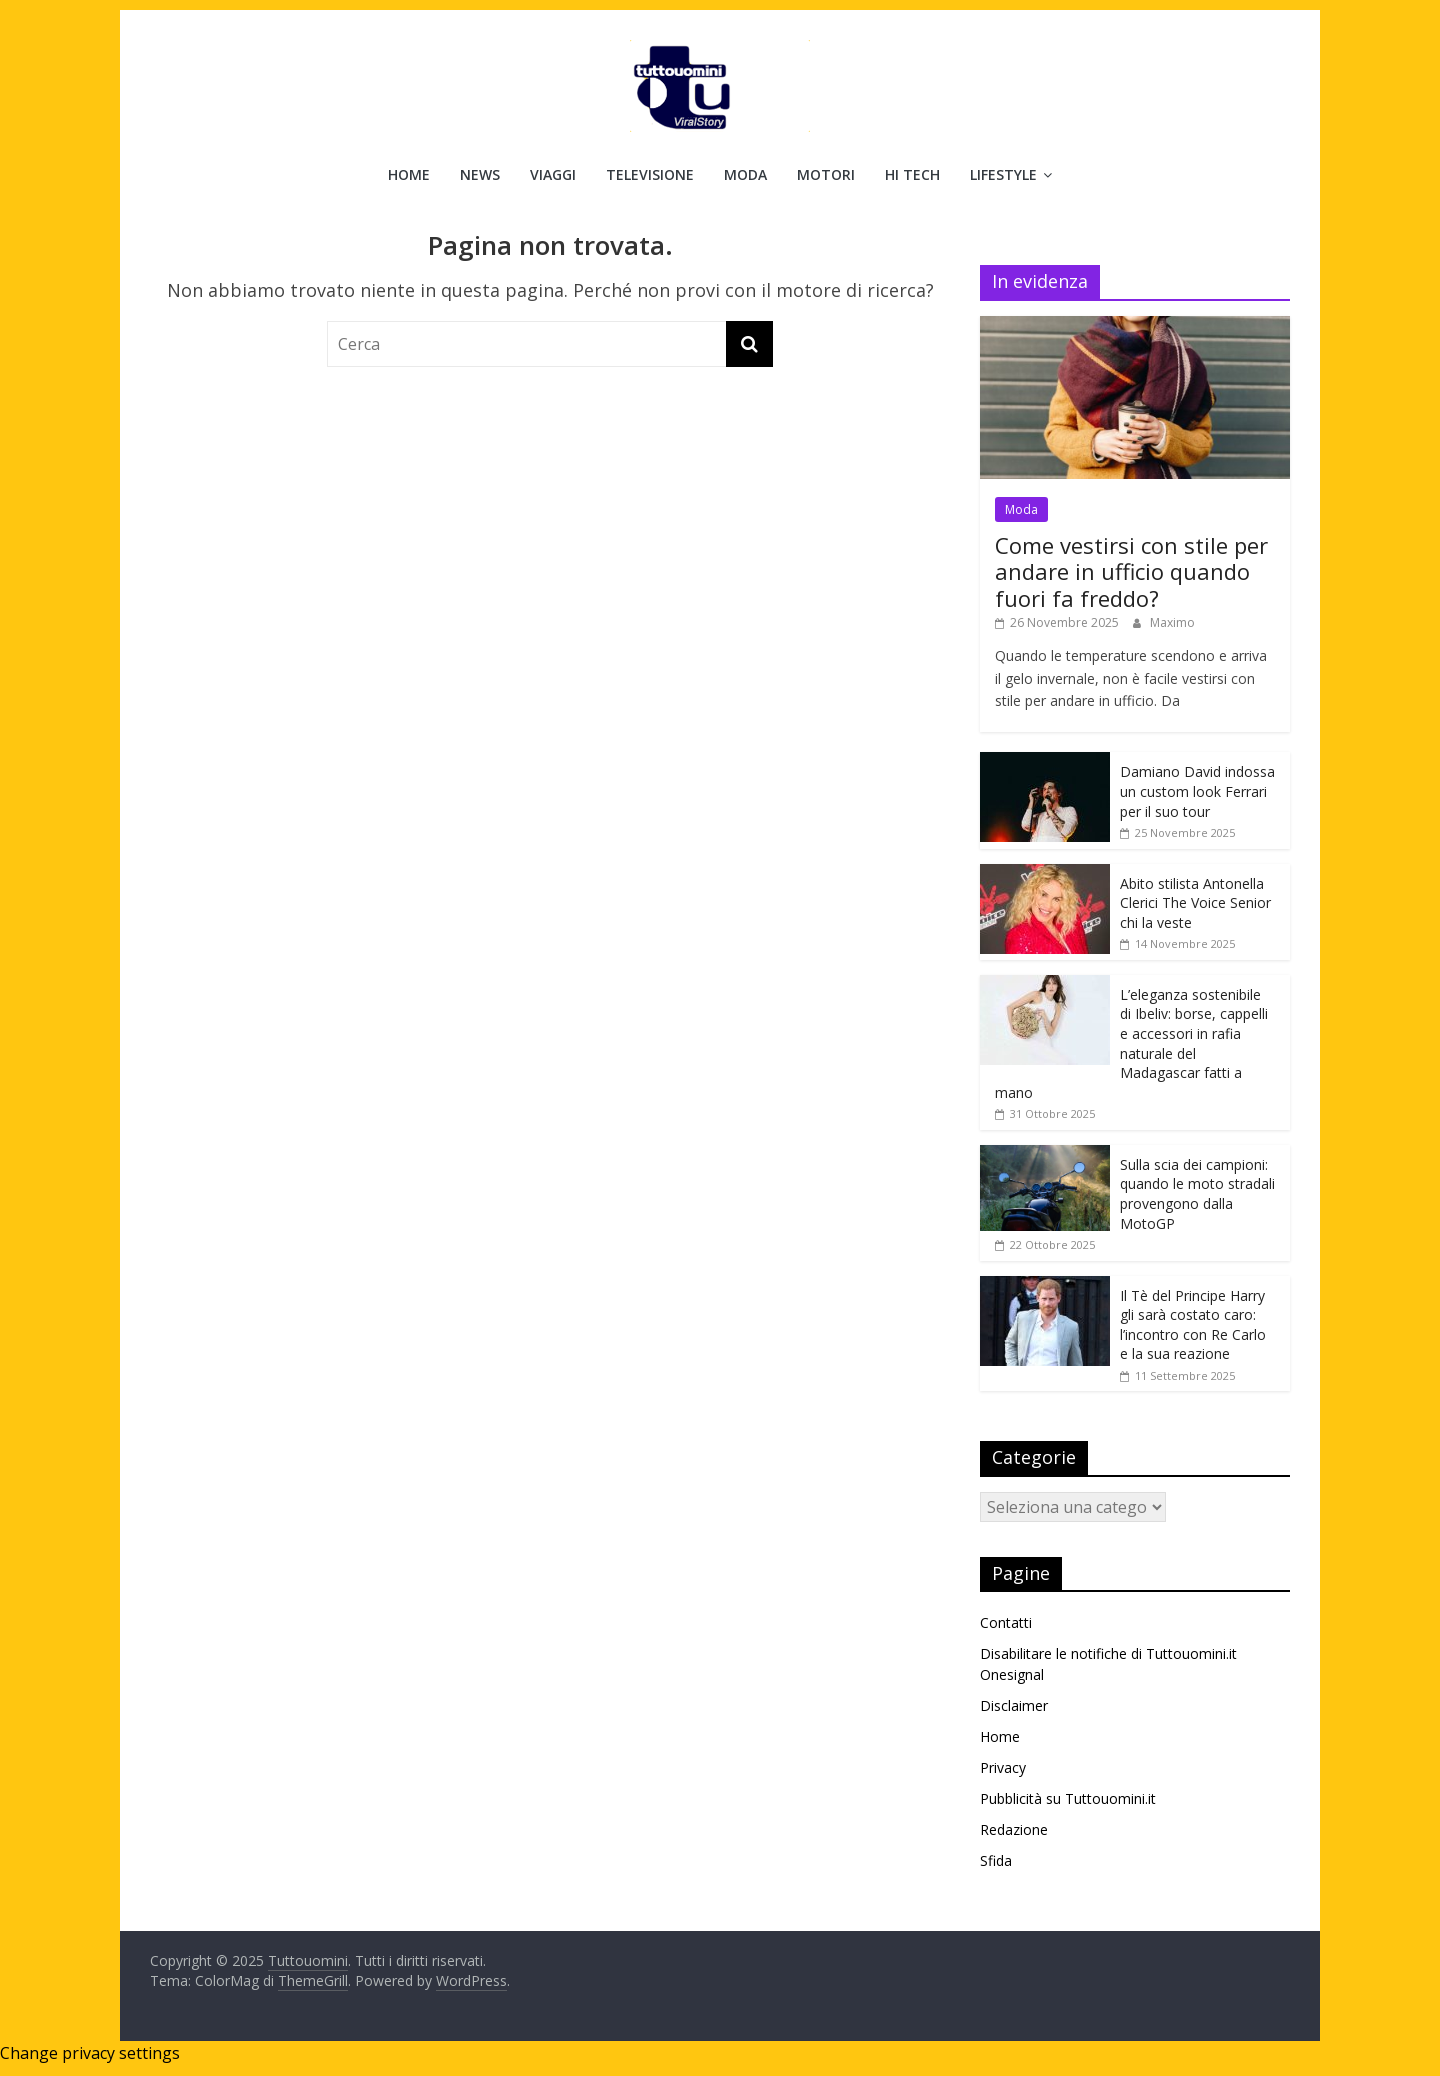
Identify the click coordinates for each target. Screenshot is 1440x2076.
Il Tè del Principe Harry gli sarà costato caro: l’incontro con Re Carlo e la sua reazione (1193, 1325)
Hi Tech (912, 174)
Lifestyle (1003, 174)
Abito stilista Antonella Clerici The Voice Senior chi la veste (1195, 903)
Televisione (650, 174)
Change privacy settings (90, 2053)
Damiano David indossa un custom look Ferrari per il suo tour (1197, 791)
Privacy (1003, 1767)
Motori (826, 174)
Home (409, 174)
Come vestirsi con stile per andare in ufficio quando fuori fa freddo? (1131, 571)
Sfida (996, 1860)
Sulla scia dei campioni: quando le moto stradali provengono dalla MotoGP (1197, 1194)
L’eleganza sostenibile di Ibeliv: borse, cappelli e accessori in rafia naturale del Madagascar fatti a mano (1131, 1043)
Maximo (1172, 622)
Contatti (1006, 1622)
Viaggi (553, 174)
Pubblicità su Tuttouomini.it (1068, 1798)
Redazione (1014, 1829)
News (480, 174)
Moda (745, 174)
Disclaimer (1014, 1705)
